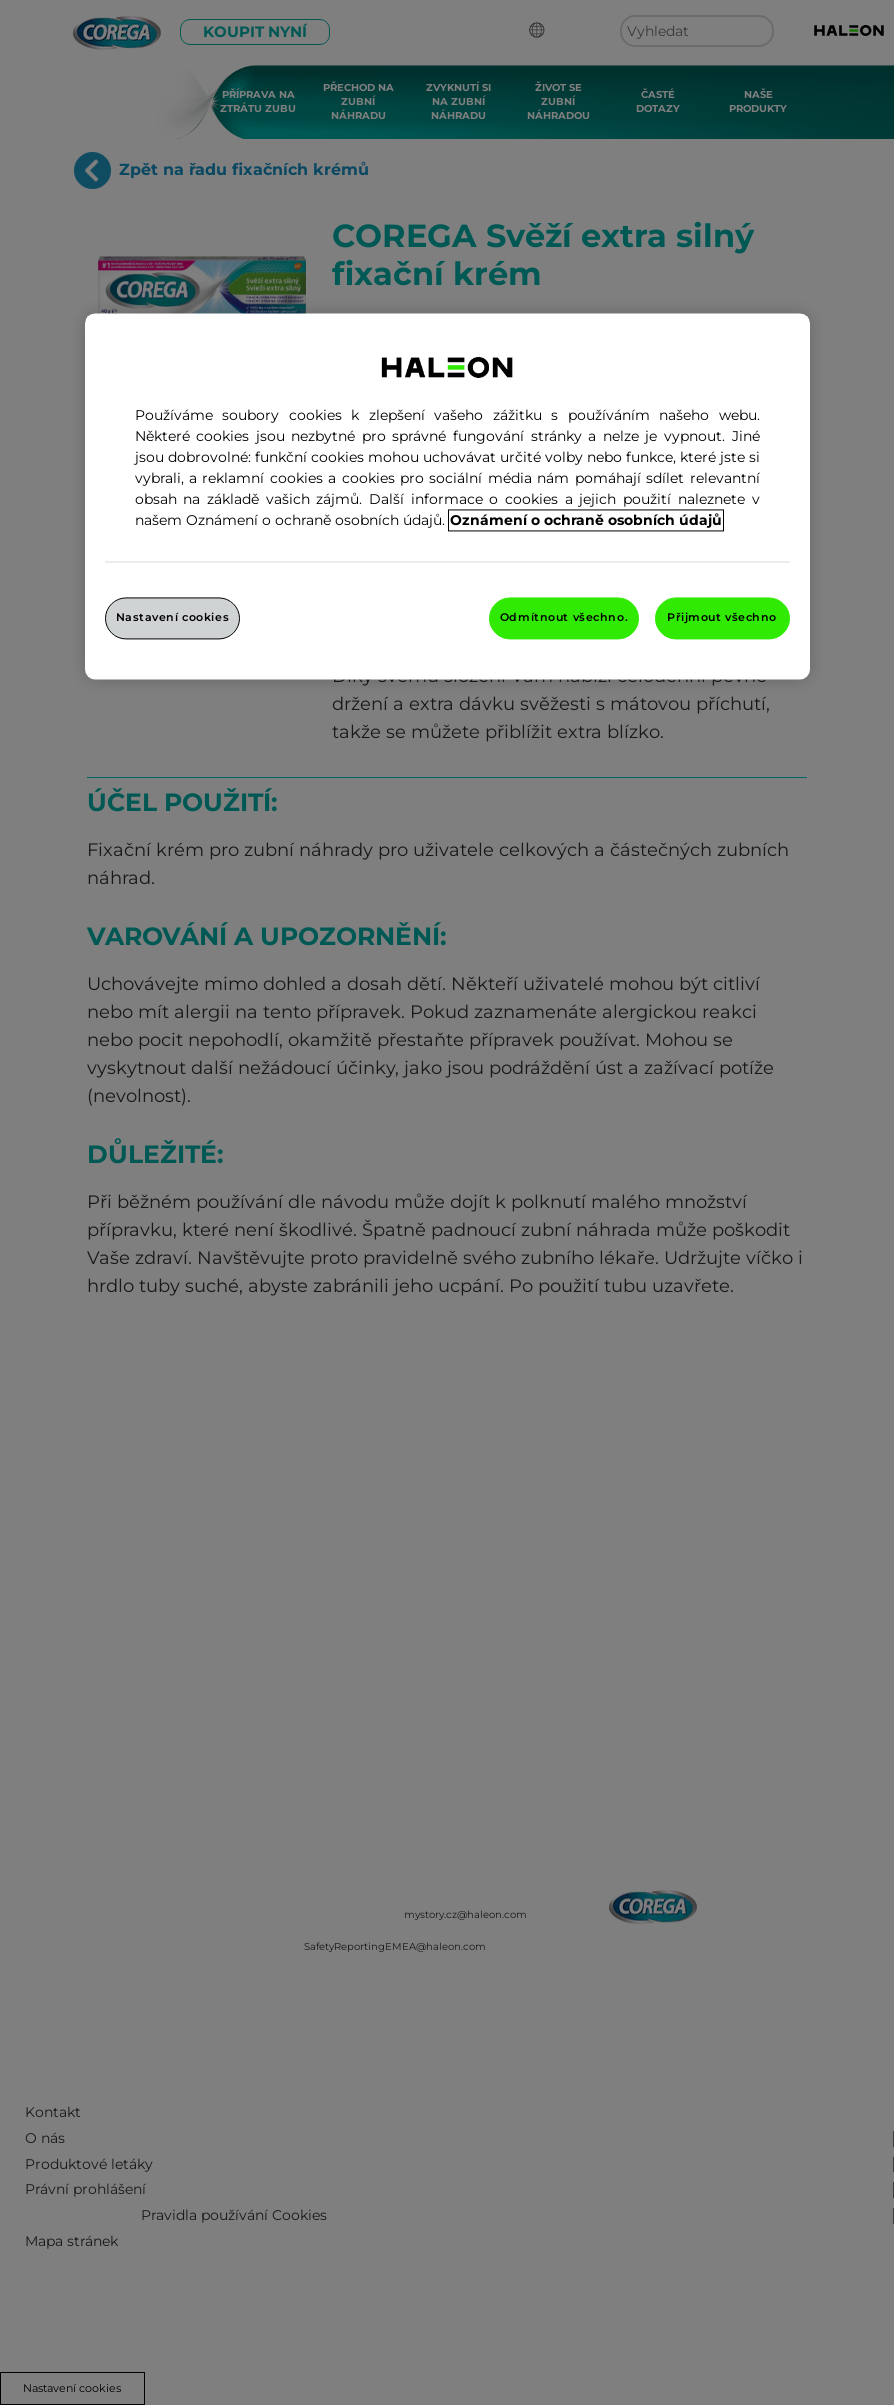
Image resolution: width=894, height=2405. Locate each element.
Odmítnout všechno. (564, 617)
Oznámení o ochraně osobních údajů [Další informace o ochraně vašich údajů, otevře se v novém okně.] (586, 520)
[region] (447, 496)
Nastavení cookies (173, 617)
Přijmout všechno (722, 617)
